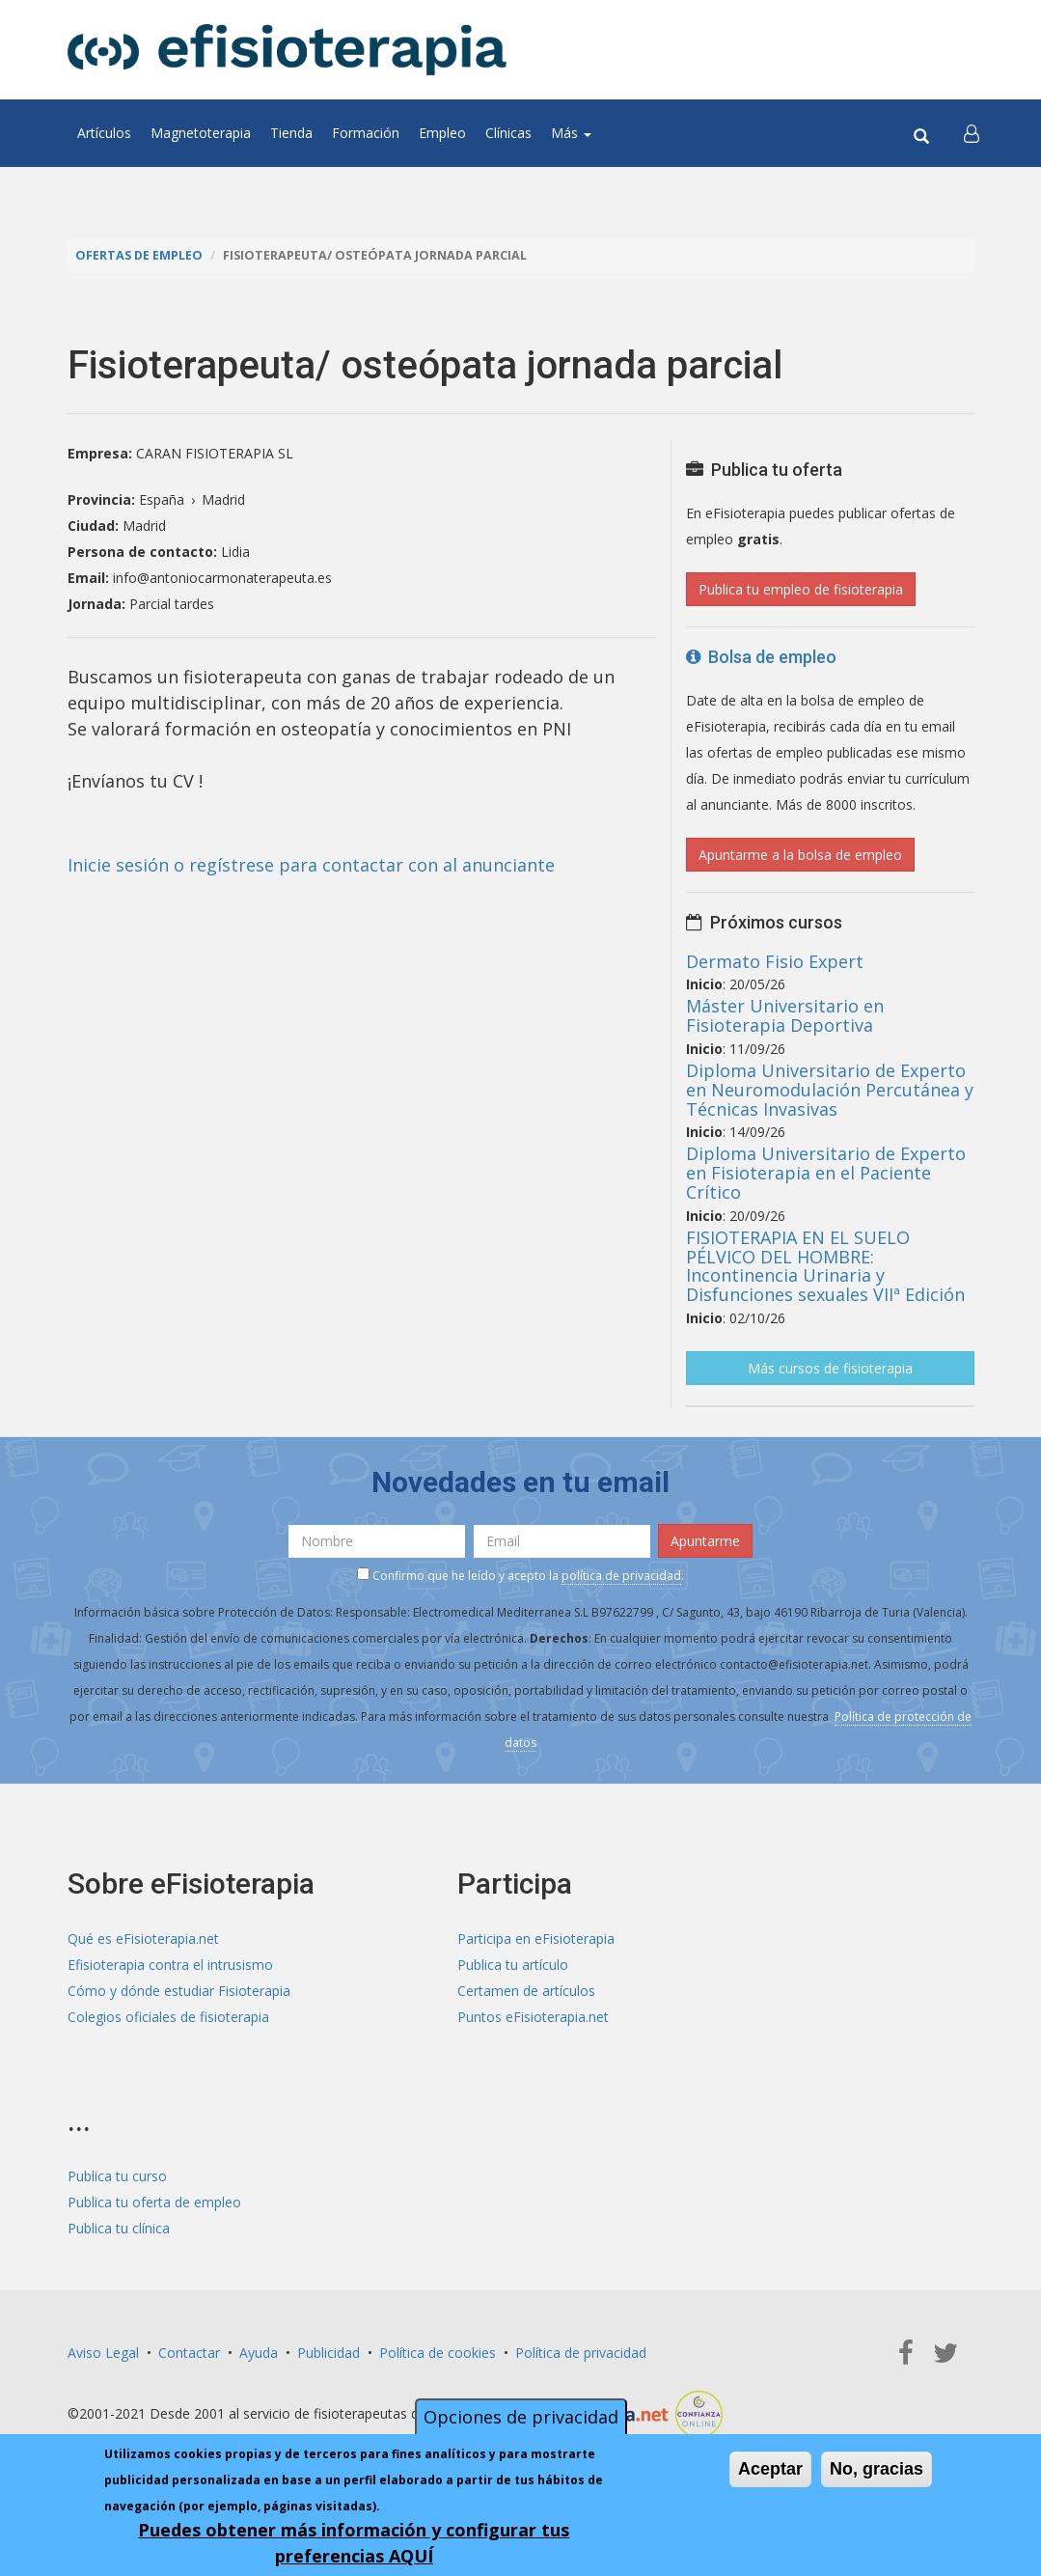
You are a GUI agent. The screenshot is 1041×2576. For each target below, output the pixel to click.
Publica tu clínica (119, 2228)
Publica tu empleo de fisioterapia (801, 589)
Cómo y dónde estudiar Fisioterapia (179, 1990)
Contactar (189, 2352)
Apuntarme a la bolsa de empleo (800, 854)
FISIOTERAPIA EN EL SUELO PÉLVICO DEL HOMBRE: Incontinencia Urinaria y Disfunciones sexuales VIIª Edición (825, 1266)
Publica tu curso (117, 2176)
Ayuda (258, 2352)
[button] (971, 133)
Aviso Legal (103, 2352)
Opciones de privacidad (521, 2416)
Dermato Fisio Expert (774, 961)
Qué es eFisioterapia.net (143, 1938)
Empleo (442, 133)
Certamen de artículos (526, 1990)
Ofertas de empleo (139, 255)
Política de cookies (437, 2352)
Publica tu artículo (512, 1964)
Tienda (291, 133)
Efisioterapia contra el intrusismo (170, 1964)
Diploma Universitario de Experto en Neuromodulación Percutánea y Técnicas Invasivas (829, 1090)
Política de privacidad (580, 2352)
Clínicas (508, 133)
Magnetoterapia (201, 133)
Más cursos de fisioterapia (830, 1368)
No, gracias (876, 2469)
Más (571, 133)
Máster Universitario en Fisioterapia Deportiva (785, 1015)
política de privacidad (621, 1575)
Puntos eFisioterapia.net (533, 2017)
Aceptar (770, 2469)
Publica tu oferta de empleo (154, 2202)
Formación (365, 133)
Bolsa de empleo (761, 657)
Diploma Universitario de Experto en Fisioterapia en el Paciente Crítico (826, 1173)
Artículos (104, 133)
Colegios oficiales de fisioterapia (168, 2017)
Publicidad (328, 2352)
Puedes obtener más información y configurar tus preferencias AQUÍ (353, 2542)
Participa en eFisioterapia (536, 1938)
